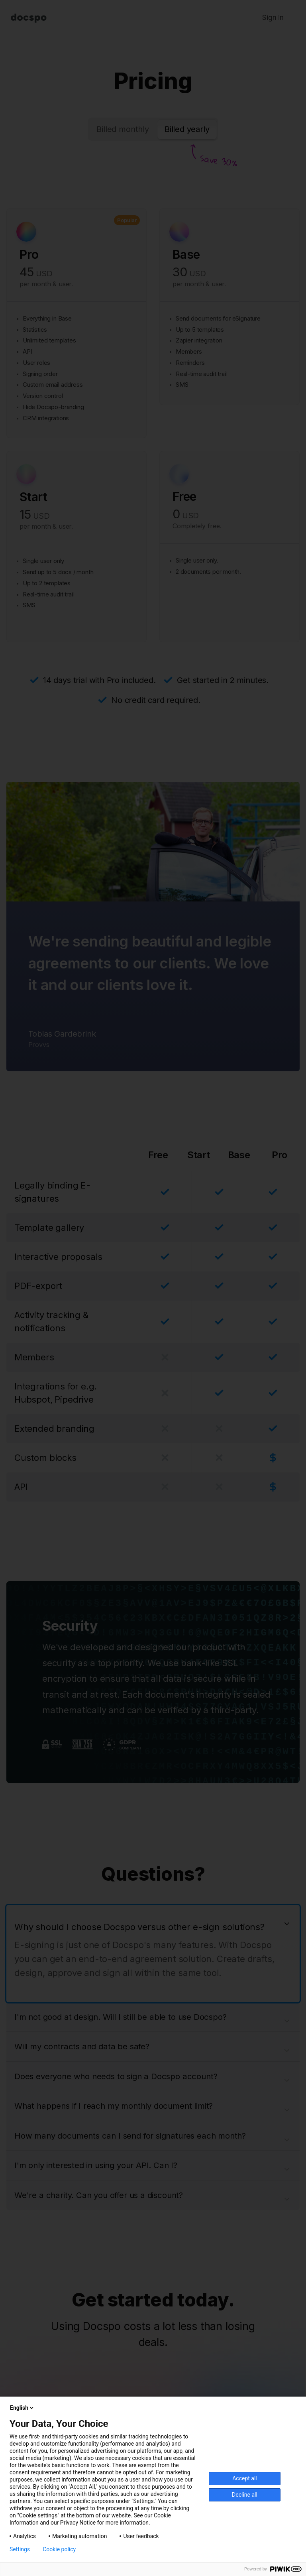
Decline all (244, 2494)
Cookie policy (59, 2549)
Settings (20, 2549)
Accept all (244, 2478)
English (22, 2408)
